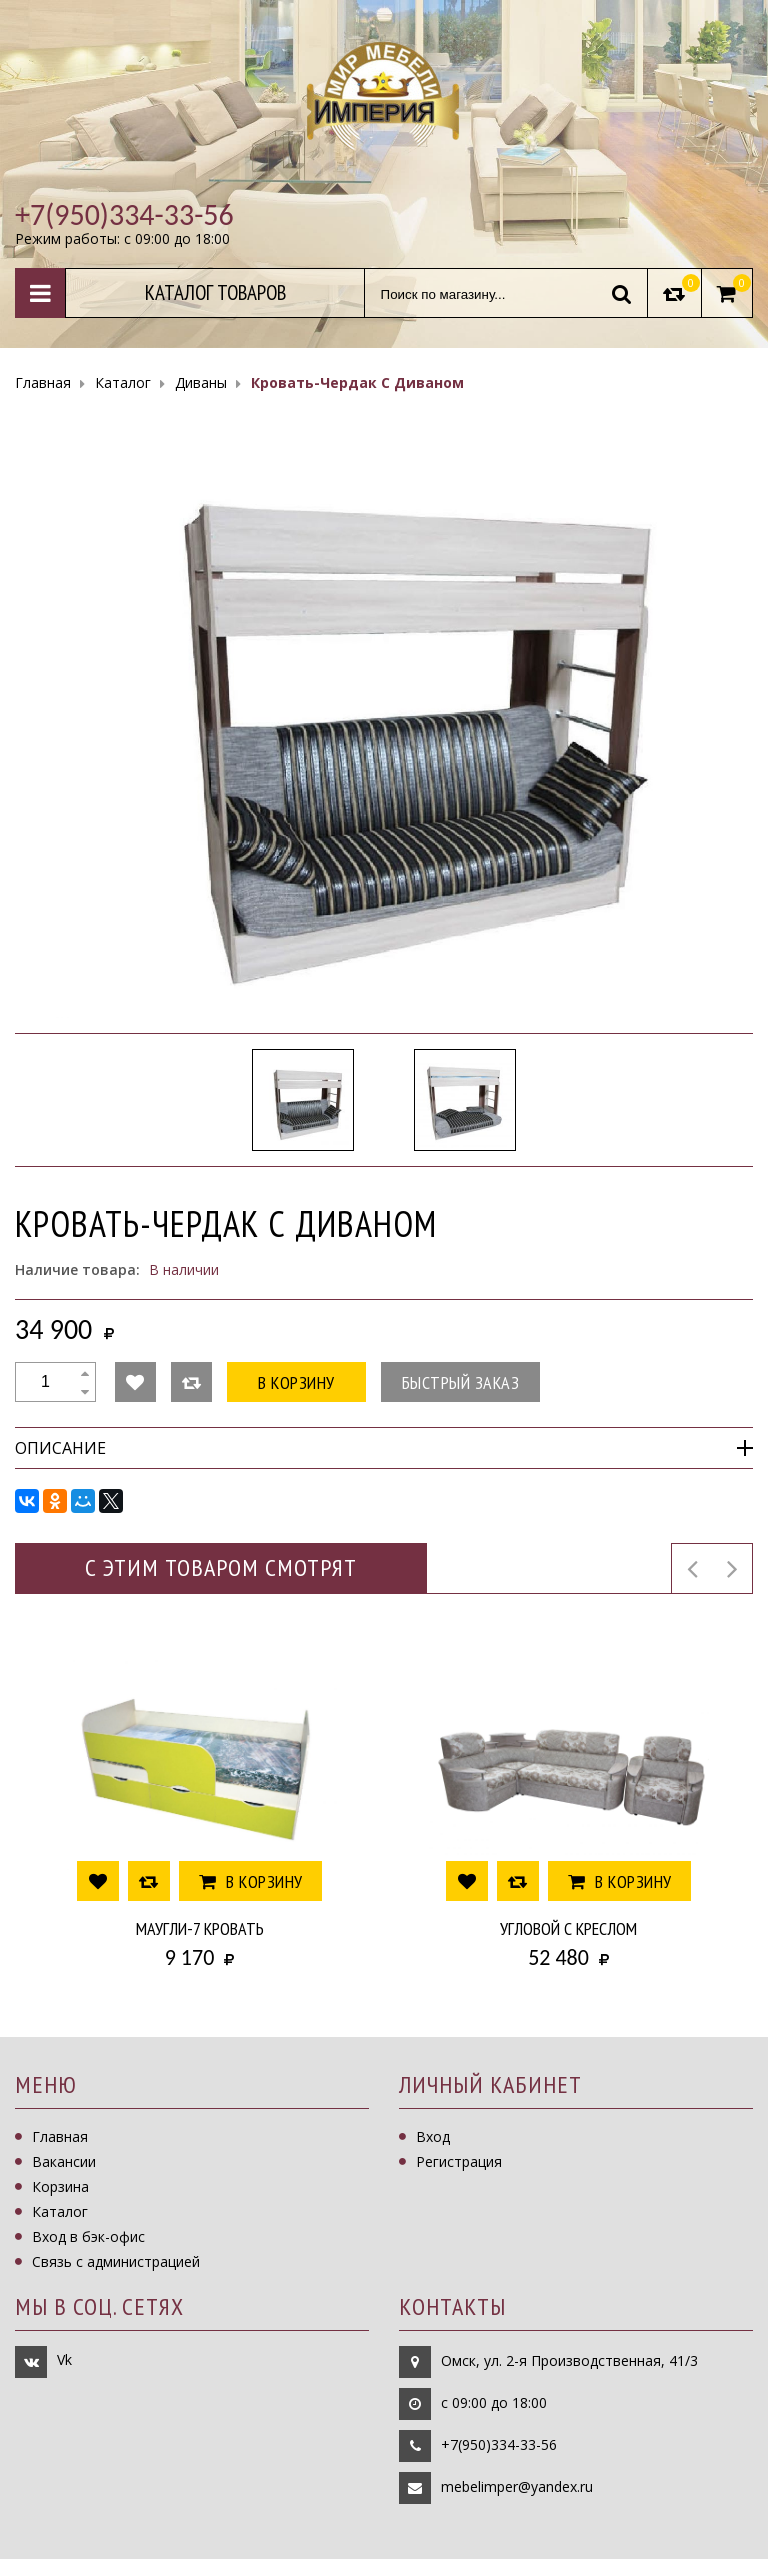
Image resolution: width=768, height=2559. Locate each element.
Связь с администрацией (116, 2261)
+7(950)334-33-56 (499, 2443)
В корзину (296, 1382)
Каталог (60, 2211)
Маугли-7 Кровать (200, 1929)
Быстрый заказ (461, 1382)
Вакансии (64, 2161)
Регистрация (459, 2161)
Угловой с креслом (568, 1929)
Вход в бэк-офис (88, 2236)
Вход (433, 2136)
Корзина (60, 2186)
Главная (60, 2136)
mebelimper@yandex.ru (517, 2485)
